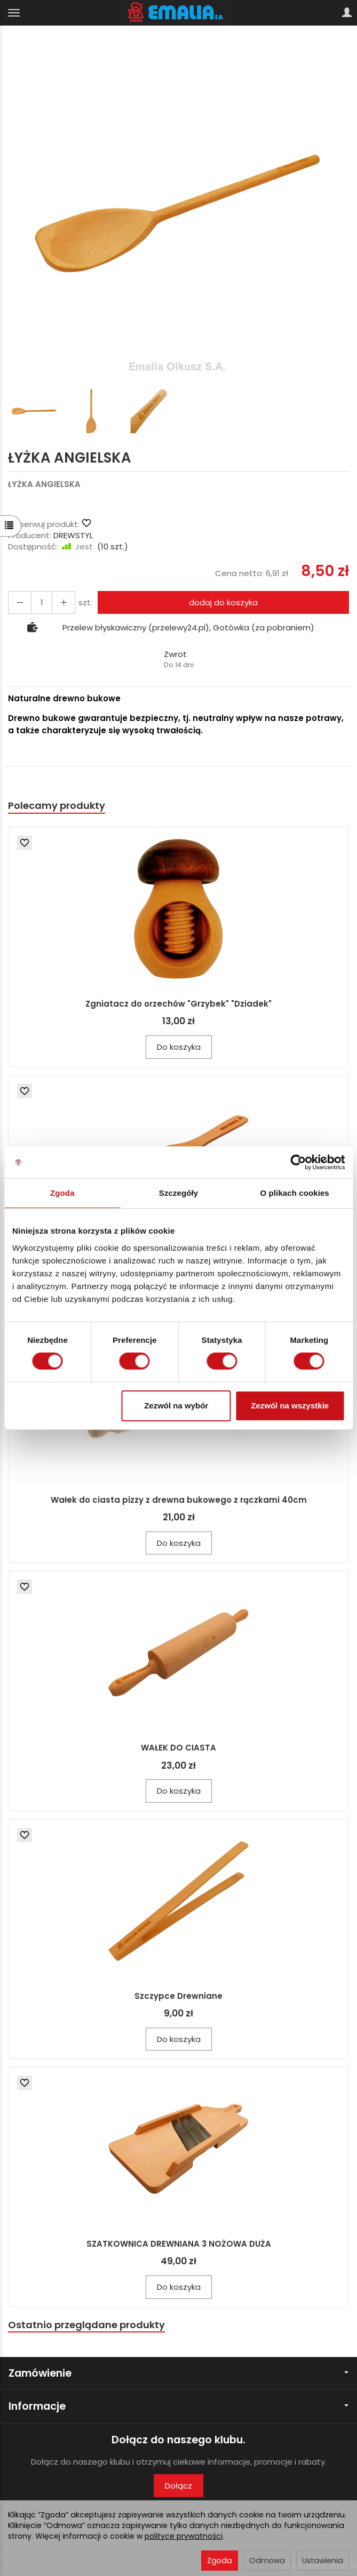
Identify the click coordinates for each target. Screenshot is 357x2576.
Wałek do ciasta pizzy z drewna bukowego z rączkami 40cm (179, 1499)
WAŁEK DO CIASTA (178, 1747)
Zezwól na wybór (176, 1405)
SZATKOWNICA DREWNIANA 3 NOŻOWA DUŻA (178, 2243)
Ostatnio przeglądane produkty (86, 2324)
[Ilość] (41, 602)
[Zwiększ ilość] (19, 602)
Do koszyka (179, 1046)
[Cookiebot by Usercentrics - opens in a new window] (298, 1162)
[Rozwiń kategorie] (14, 13)
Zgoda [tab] (62, 1192)
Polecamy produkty (56, 805)
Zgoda (219, 2560)
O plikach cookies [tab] (294, 1192)
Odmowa (267, 2560)
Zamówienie (178, 2373)
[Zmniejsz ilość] (63, 602)
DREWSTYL (73, 535)
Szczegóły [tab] (178, 1192)
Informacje (178, 2406)
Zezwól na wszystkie (290, 1405)
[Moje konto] (347, 13)
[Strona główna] (178, 13)
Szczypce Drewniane (178, 1996)
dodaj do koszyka (223, 602)
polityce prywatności (184, 2536)
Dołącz (178, 2485)
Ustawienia (322, 2560)
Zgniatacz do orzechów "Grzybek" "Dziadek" (178, 1003)
